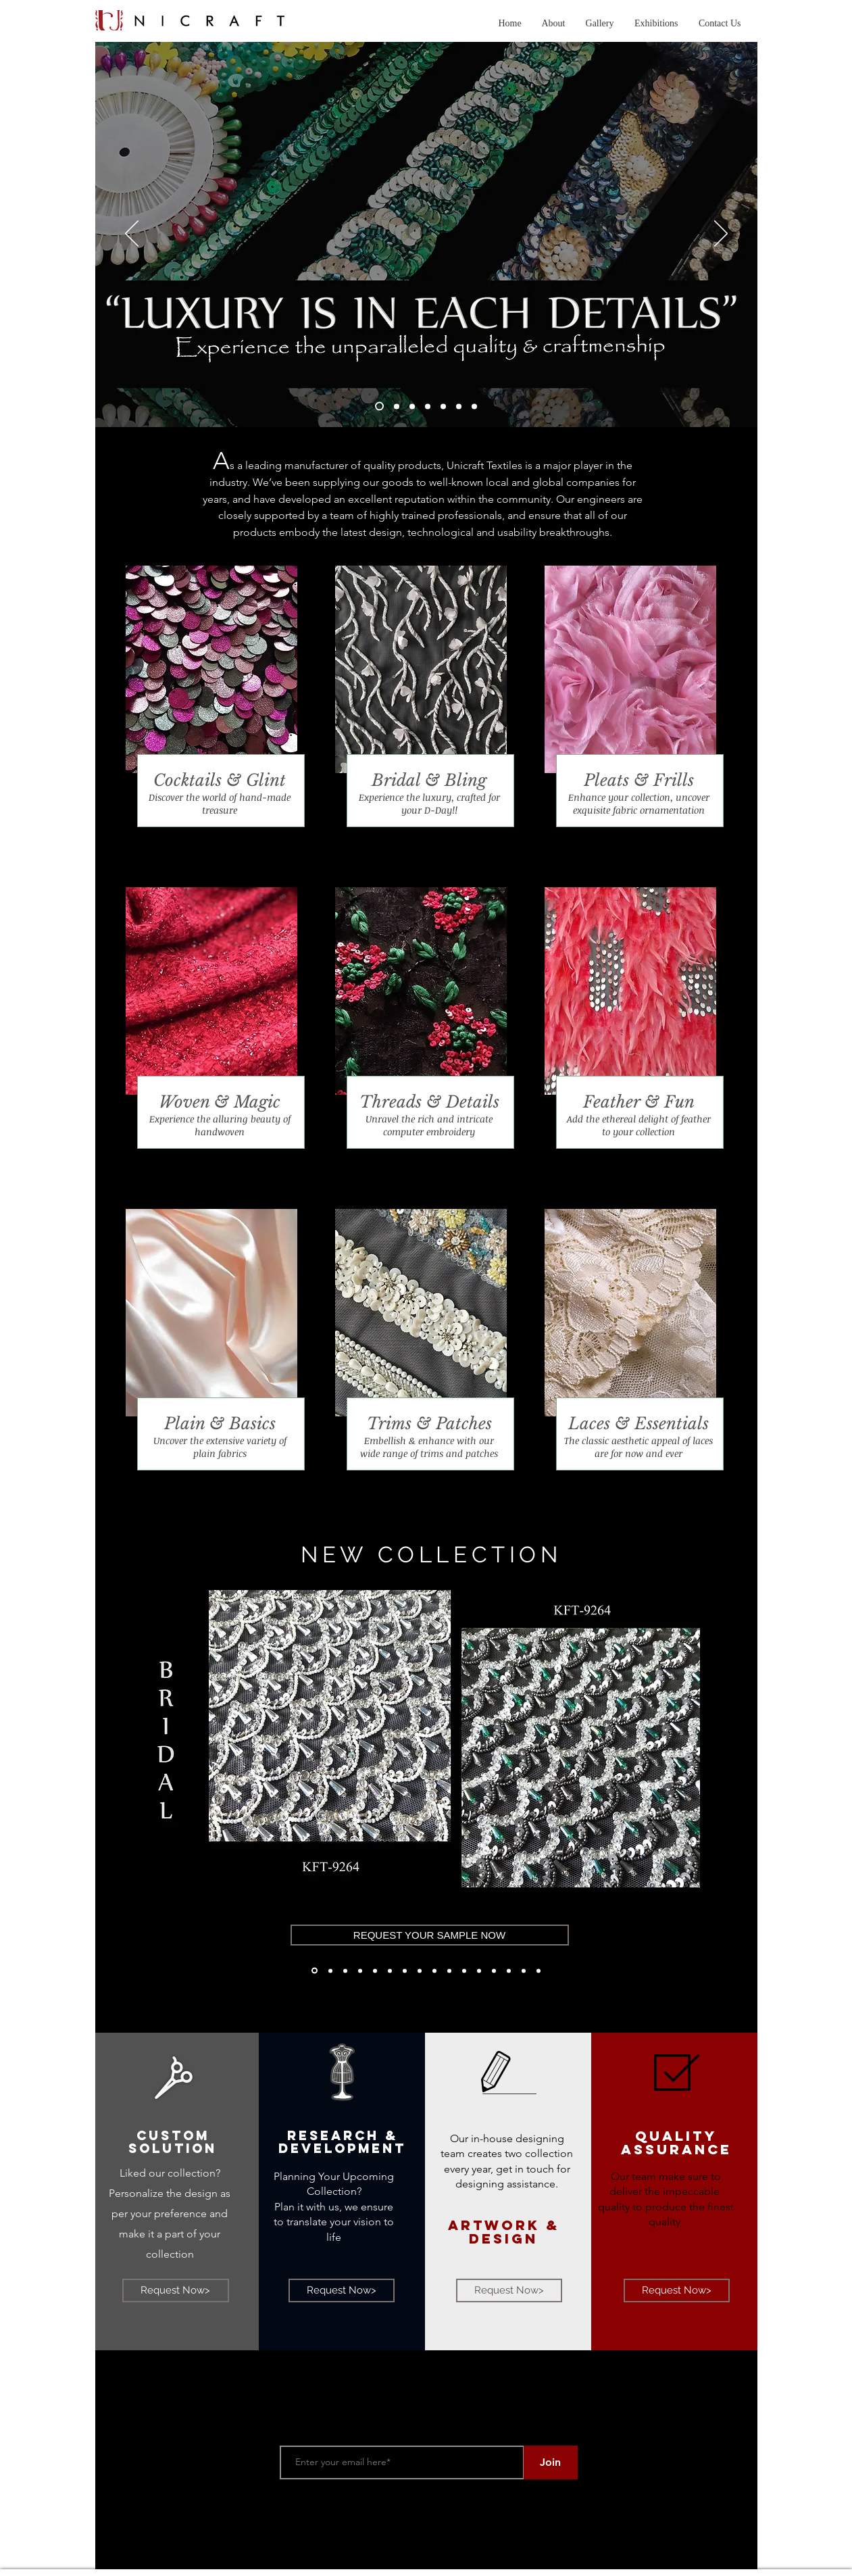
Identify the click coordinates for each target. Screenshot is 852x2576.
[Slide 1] (379, 406)
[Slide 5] (443, 406)
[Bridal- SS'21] (375, 1970)
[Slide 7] (474, 406)
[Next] (740, 1763)
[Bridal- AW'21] (314, 1971)
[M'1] (434, 1970)
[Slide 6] (458, 406)
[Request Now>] (175, 2290)
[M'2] (464, 1970)
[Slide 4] (427, 406)
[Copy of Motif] (494, 1970)
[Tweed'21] (509, 1970)
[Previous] (112, 1763)
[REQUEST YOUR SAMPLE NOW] (430, 1935)
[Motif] (479, 1970)
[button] (600, 24)
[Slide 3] (412, 406)
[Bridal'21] (390, 1970)
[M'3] (449, 1970)
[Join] (551, 2462)
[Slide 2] (396, 406)
